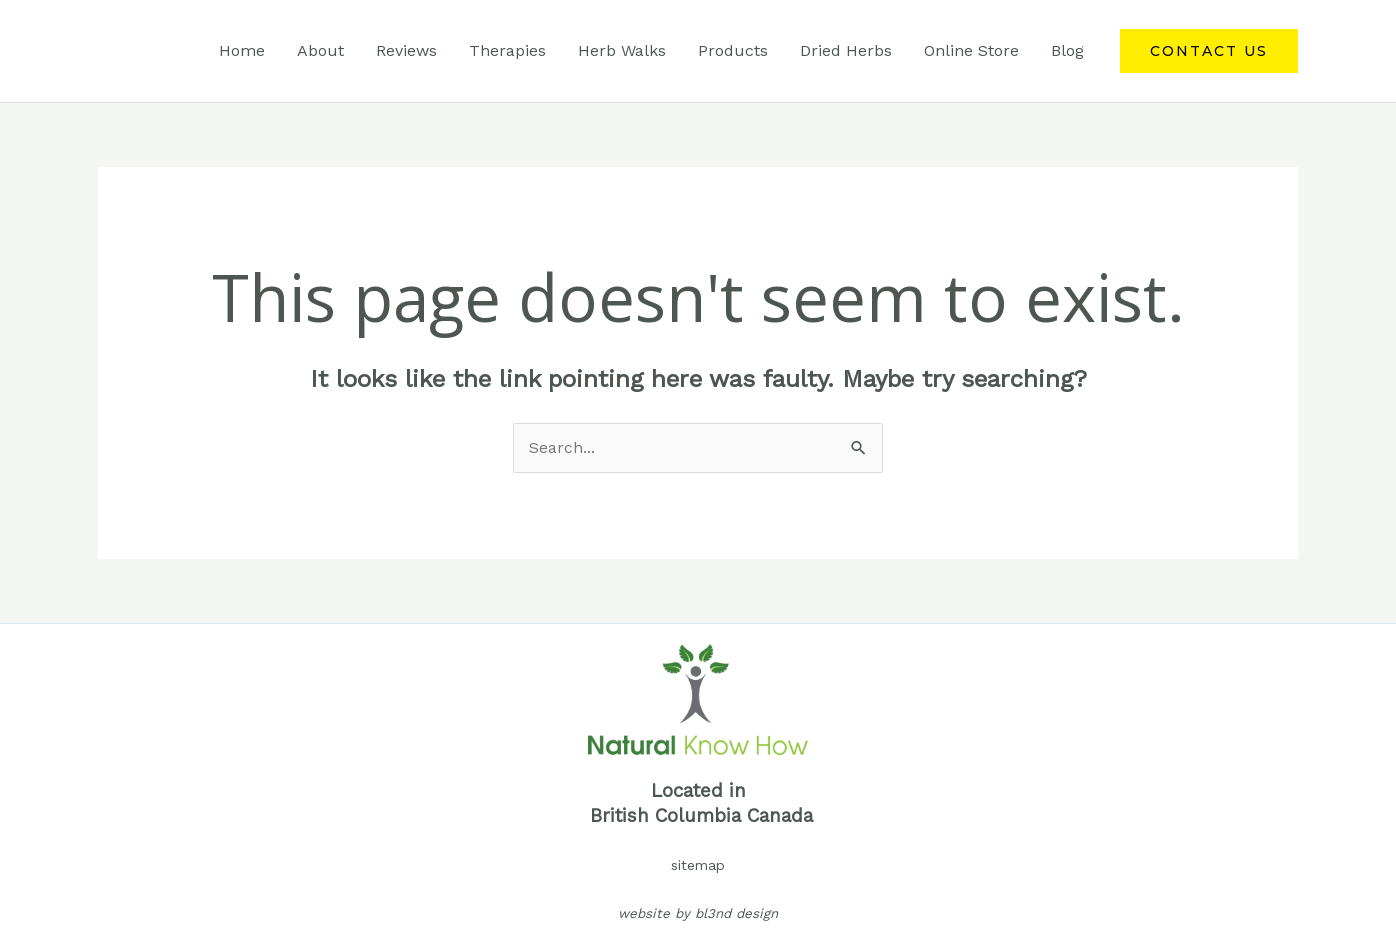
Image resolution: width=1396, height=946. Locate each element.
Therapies (507, 50)
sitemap (698, 865)
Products (733, 50)
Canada (780, 816)
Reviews (406, 50)
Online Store (971, 50)
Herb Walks (622, 50)
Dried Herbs (846, 50)
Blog (1067, 50)
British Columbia (665, 816)
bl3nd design (736, 913)
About (320, 50)
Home (242, 50)
